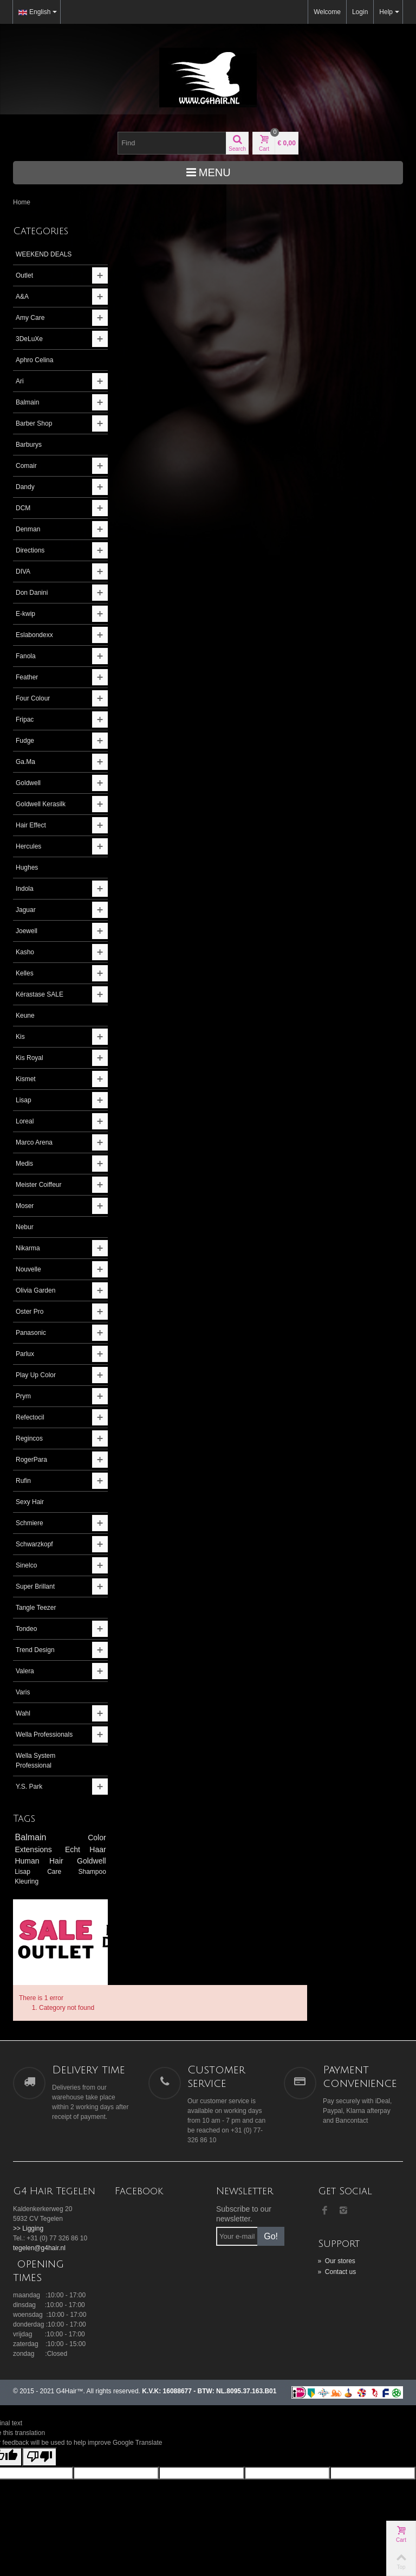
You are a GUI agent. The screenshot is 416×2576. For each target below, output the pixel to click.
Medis (24, 1163)
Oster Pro (29, 1311)
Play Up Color (36, 1375)
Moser (25, 1206)
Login (360, 12)
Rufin (23, 1481)
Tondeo (26, 1629)
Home (21, 202)
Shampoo (82, 1871)
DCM (23, 508)
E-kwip (25, 614)
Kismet (26, 1079)
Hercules (28, 846)
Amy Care (30, 318)
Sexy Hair (30, 1502)
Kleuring (26, 1881)
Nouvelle (28, 1269)
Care (53, 1871)
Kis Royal (29, 1058)
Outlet (24, 275)
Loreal (25, 1121)
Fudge (25, 740)
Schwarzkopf (34, 1544)
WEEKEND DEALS (44, 254)
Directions (30, 550)
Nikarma (28, 1248)
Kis (20, 1036)
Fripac (25, 719)
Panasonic (31, 1333)
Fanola (26, 656)
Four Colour (33, 698)
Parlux (25, 1354)
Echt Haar (78, 1849)
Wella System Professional (35, 1760)
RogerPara (31, 1459)
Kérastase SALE (39, 994)
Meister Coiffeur (38, 1185)
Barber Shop (34, 423)
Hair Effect (31, 825)
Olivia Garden (35, 1290)
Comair (26, 466)
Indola (25, 888)
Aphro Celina (34, 360)
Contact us (337, 2229)
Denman (28, 529)
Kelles (25, 973)
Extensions (35, 1849)
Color (87, 1837)
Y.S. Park (29, 1786)
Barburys (29, 444)
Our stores (336, 2218)
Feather (27, 677)
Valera (25, 1671)
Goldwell (28, 783)
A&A (22, 296)
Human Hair (39, 1860)
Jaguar (26, 910)
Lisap (23, 1100)
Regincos (29, 1438)
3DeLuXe (29, 339)
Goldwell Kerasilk (41, 804)
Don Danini (32, 592)
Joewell (26, 931)
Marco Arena (34, 1142)
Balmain (27, 402)
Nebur (25, 1227)
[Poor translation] (39, 2414)
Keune (25, 1015)
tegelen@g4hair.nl (39, 2205)
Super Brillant (35, 1586)
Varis (23, 1692)
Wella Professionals (44, 1734)
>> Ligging (28, 2186)
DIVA (23, 571)
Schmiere (29, 1523)
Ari (20, 381)
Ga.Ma (25, 762)
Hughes (27, 867)
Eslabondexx (34, 635)
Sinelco (26, 1565)
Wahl (23, 1713)
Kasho (25, 952)
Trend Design (35, 1650)
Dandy (25, 487)
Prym (23, 1396)
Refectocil (30, 1417)
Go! (271, 2194)
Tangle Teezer (36, 1607)
